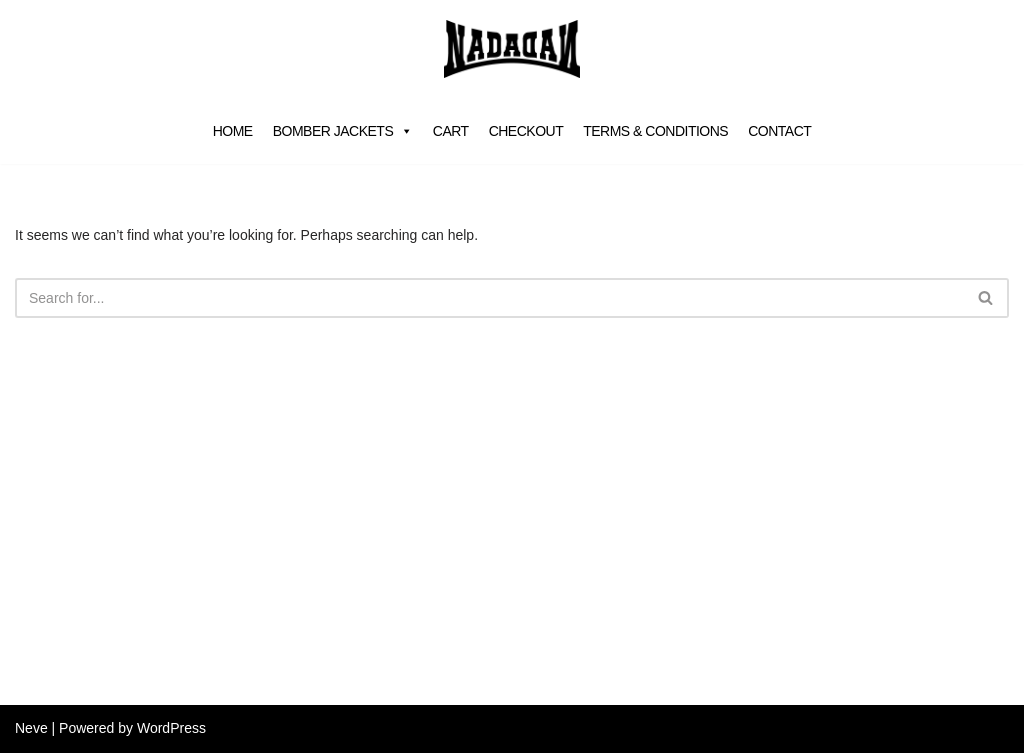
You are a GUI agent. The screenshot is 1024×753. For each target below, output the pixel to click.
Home (233, 131)
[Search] (489, 298)
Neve (31, 728)
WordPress (171, 728)
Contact (779, 131)
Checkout (526, 131)
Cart (451, 131)
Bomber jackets (343, 131)
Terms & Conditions (655, 131)
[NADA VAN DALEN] (512, 49)
